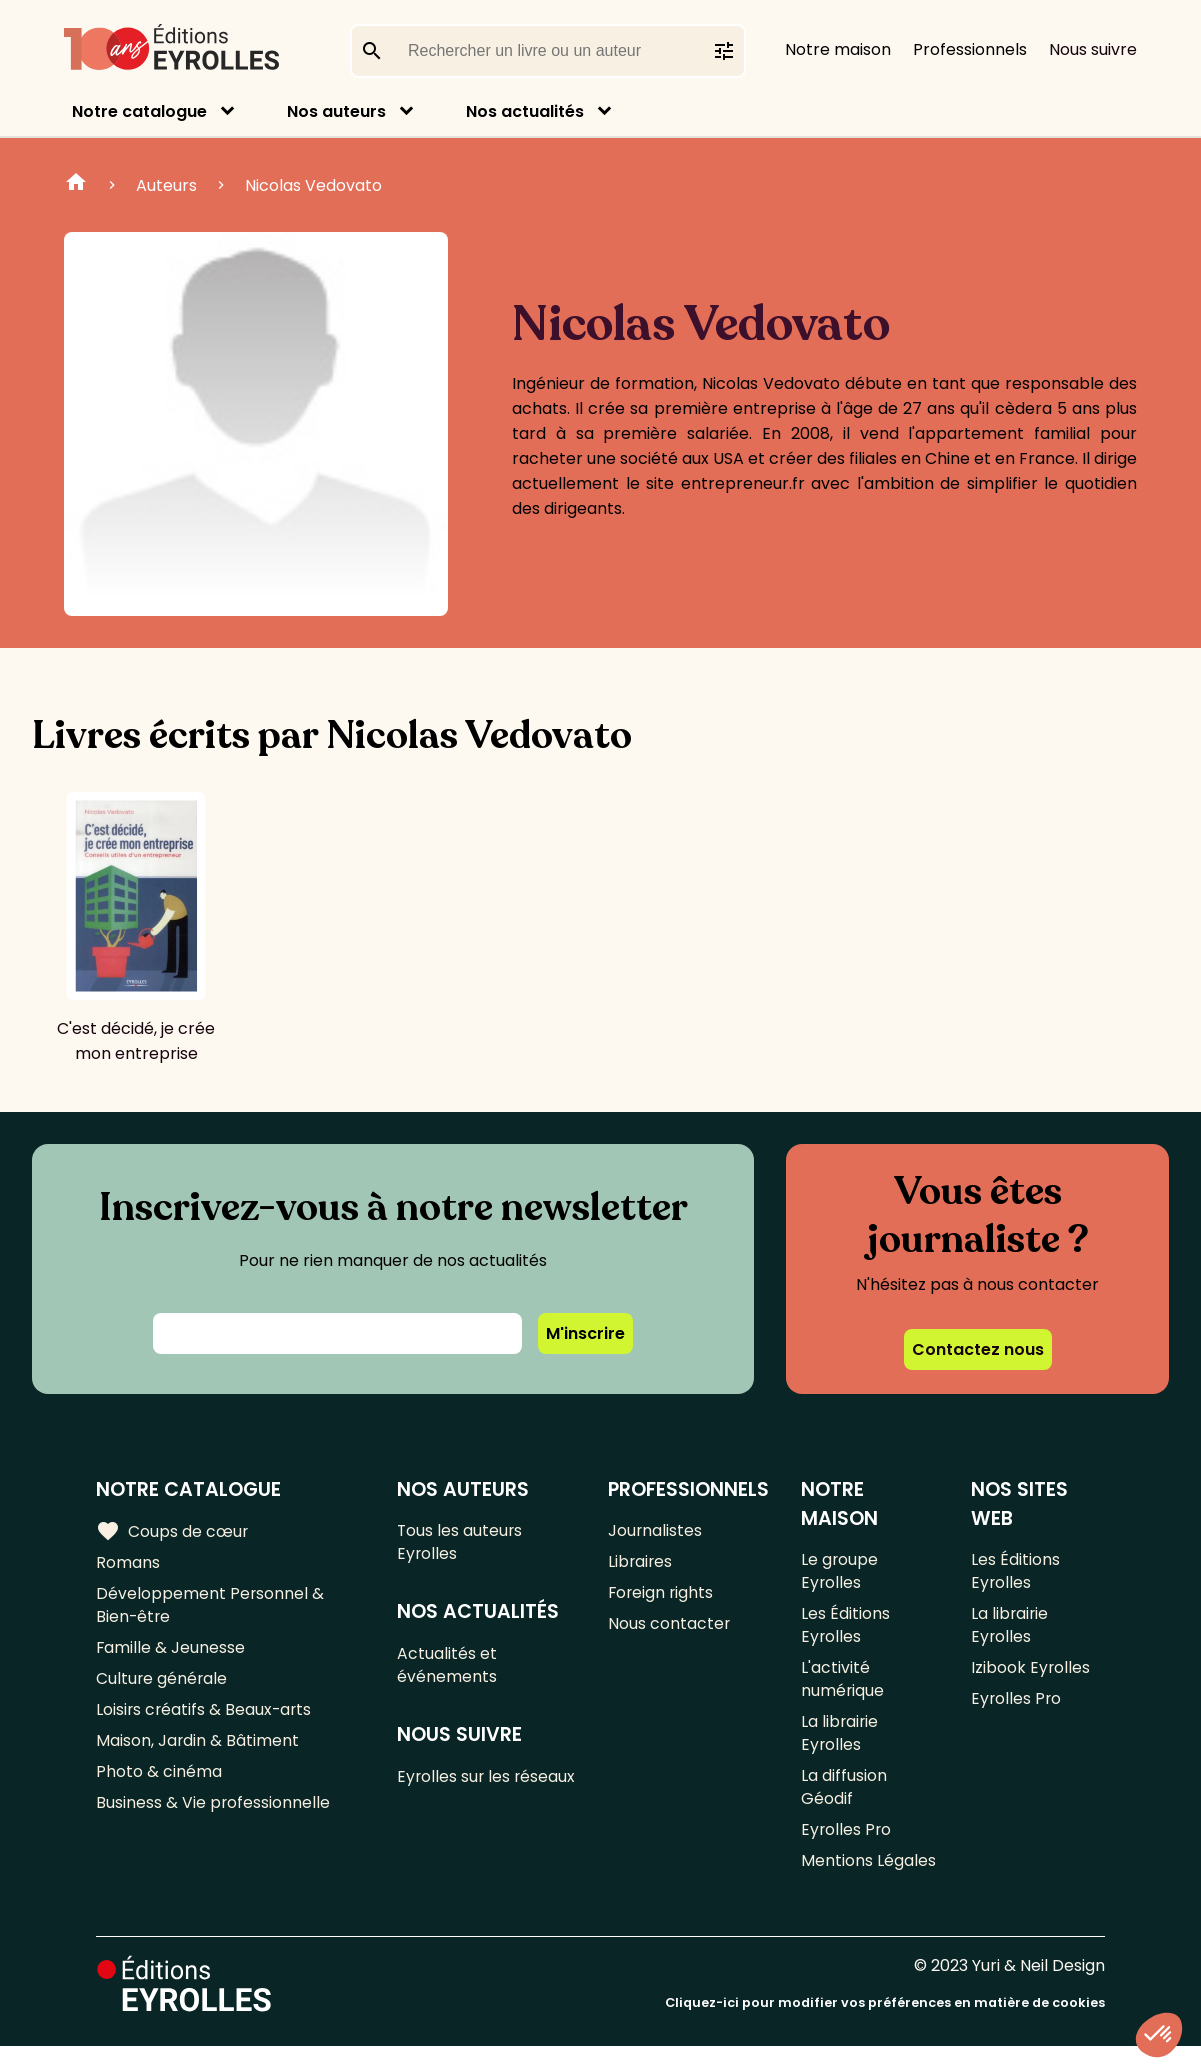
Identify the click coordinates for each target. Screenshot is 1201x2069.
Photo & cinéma (159, 1787)
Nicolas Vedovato (313, 185)
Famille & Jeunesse (171, 1655)
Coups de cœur (172, 1532)
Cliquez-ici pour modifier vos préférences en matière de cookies (885, 2026)
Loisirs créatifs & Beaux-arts (205, 1721)
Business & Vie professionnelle (213, 1820)
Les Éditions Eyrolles (845, 1631)
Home (76, 185)
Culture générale (162, 1688)
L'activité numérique (843, 1689)
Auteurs (166, 185)
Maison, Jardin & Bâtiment (198, 1754)
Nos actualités (525, 111)
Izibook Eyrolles (1030, 1676)
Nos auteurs (336, 111)
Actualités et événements (448, 1671)
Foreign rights (662, 1597)
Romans (128, 1564)
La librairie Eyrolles (840, 1747)
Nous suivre (1093, 49)
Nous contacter (669, 1630)
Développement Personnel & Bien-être (210, 1610)
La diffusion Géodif (844, 1805)
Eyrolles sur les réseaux (455, 1798)
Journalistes (655, 1531)
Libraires (641, 1564)
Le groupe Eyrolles (840, 1573)
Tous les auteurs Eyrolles (461, 1544)
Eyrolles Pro (847, 1850)
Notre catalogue (139, 111)
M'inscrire (585, 1333)
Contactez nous (978, 1349)
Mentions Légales (868, 1883)
